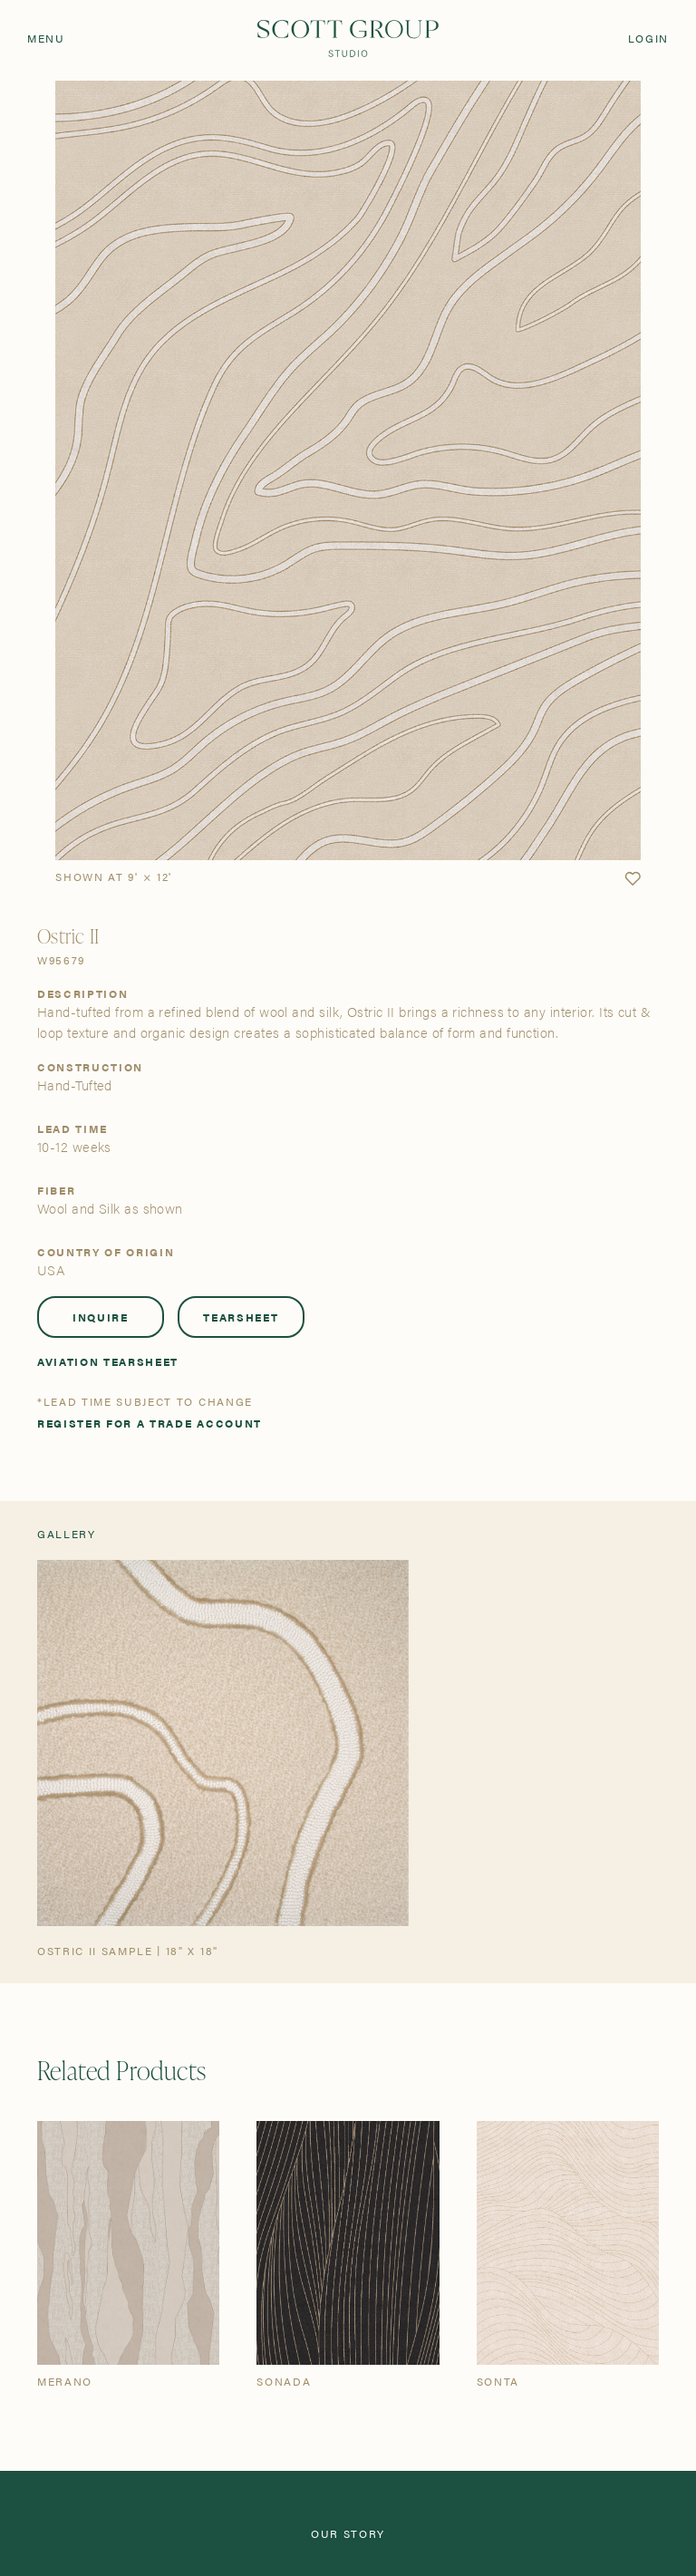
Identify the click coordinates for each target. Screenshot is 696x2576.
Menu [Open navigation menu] (46, 38)
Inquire (100, 1317)
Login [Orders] (648, 38)
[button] (632, 879)
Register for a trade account (149, 1423)
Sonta (498, 2381)
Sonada (283, 2381)
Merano (64, 2381)
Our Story (348, 2533)
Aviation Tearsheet (108, 1361)
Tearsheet (240, 1317)
